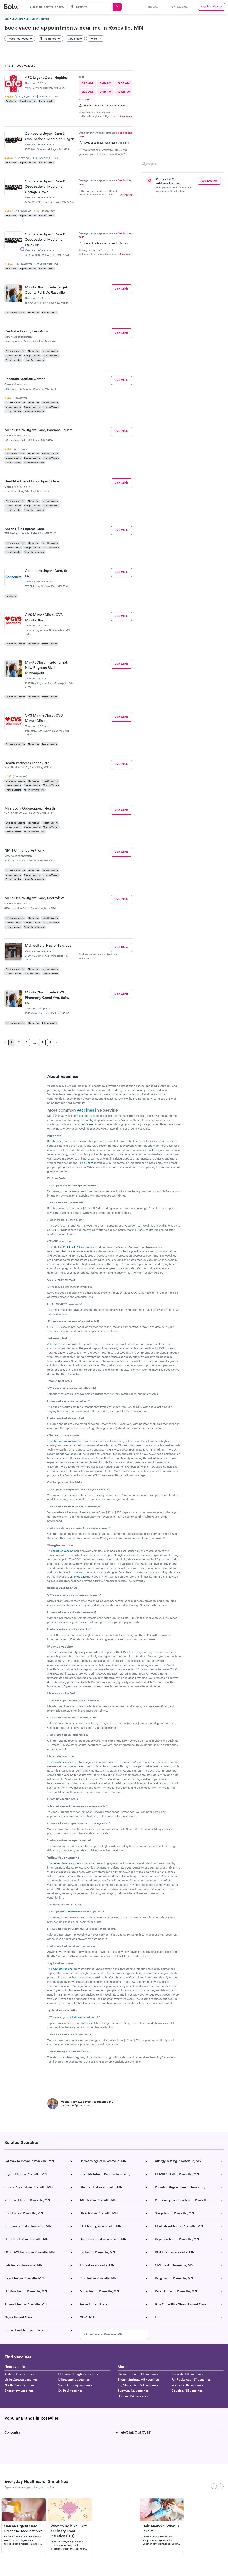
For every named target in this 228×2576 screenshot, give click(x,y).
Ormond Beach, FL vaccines (138, 2374)
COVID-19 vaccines (79, 1247)
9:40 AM (105, 92)
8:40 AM (105, 83)
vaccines (85, 1110)
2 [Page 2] (19, 1042)
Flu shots (53, 1141)
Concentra (12, 2432)
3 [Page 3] (26, 1042)
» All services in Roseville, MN (102, 2334)
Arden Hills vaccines (19, 2374)
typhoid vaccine (63, 1969)
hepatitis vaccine (63, 1762)
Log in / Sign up (211, 6)
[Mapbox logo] (150, 164)
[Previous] (214, 2486)
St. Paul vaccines (70, 2391)
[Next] (221, 2486)
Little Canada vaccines (20, 2380)
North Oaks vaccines (19, 2385)
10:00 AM (124, 92)
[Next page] (56, 1042)
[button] (144, 101)
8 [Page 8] (50, 1042)
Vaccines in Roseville (37, 18)
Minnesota (17, 18)
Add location (209, 180)
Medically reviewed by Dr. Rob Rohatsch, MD (87, 2102)
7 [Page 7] (42, 1042)
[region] (184, 113)
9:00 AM (124, 83)
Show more (125, 116)
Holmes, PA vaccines (133, 2396)
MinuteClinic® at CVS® (133, 2432)
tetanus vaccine (60, 1344)
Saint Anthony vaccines (75, 2385)
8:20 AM (87, 83)
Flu (154, 1150)
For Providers (179, 7)
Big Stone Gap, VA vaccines (138, 2385)
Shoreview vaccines (18, 2391)
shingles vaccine (63, 1551)
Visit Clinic (121, 289)
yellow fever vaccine (66, 1863)
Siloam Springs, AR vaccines (138, 2380)
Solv (6, 18)
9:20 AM (87, 92)
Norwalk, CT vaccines (187, 2374)
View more (85, 99)
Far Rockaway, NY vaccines (191, 2380)
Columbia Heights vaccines (78, 2374)
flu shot (88, 1163)
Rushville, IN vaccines (187, 2385)
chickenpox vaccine (65, 1441)
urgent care (85, 1124)
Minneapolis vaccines (74, 2380)
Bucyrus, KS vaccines (133, 2391)
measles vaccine (63, 1652)
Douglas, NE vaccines (187, 2391)
